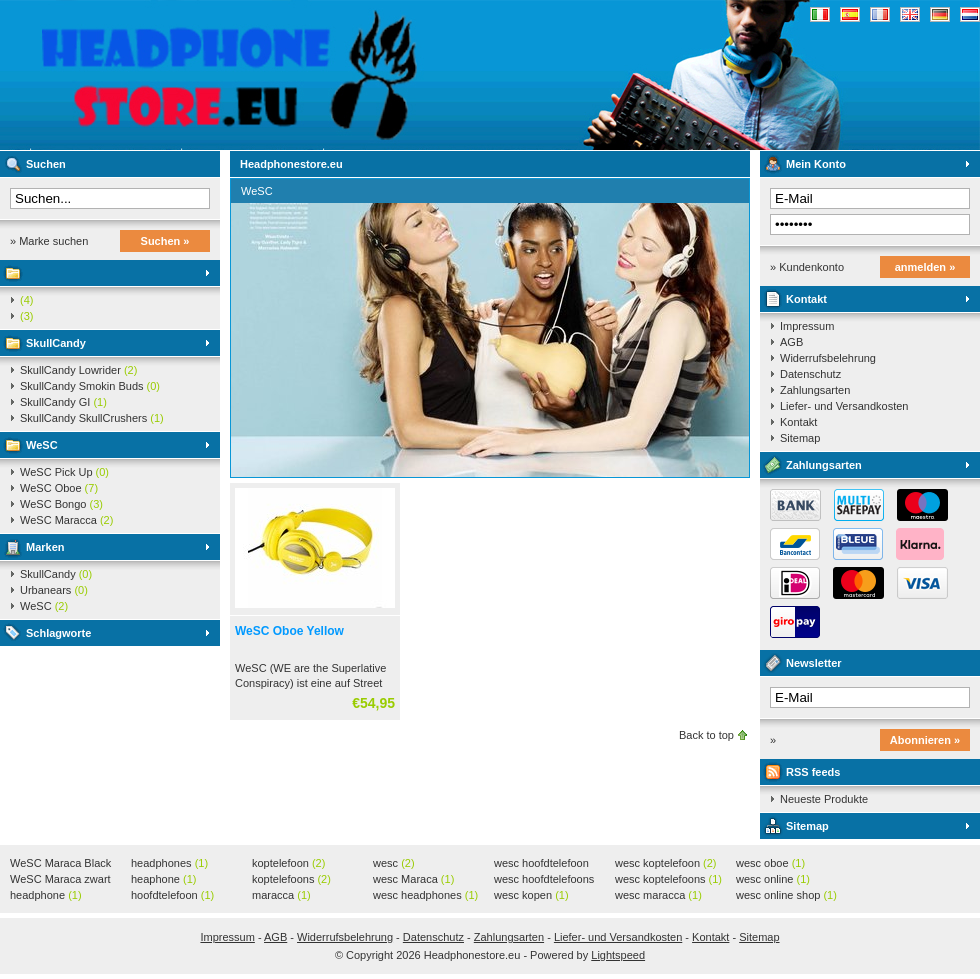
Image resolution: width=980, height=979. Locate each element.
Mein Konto (816, 164)
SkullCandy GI (63, 402)
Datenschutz (810, 374)
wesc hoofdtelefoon (541, 864)
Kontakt (806, 299)
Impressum (807, 326)
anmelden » (925, 267)
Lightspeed (618, 955)
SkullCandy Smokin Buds (90, 386)
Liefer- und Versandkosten (844, 406)
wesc (394, 863)
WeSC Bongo (61, 504)
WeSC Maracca (66, 520)
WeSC (42, 445)
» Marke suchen (49, 241)
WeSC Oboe (59, 488)
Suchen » (165, 241)
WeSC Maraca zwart (60, 880)
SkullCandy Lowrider (78, 370)
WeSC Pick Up (64, 472)
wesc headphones (425, 895)
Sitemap (800, 438)
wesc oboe (770, 863)
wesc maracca (658, 895)
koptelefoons (291, 879)
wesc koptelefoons (668, 879)
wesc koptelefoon (666, 863)
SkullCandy (56, 343)
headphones (169, 863)
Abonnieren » (925, 740)
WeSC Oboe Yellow (289, 631)
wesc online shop (786, 895)
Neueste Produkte (824, 799)
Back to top (706, 735)
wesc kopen (531, 895)
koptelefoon (288, 863)
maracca (281, 895)
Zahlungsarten (815, 390)
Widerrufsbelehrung (828, 358)
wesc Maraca (413, 879)
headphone (46, 895)
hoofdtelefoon (172, 895)
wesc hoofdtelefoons (544, 880)
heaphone (163, 879)
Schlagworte (58, 633)
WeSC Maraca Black (60, 864)
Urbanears (54, 590)
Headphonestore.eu (265, 75)
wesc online (773, 879)
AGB (791, 342)
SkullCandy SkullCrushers (92, 418)
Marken (45, 547)
